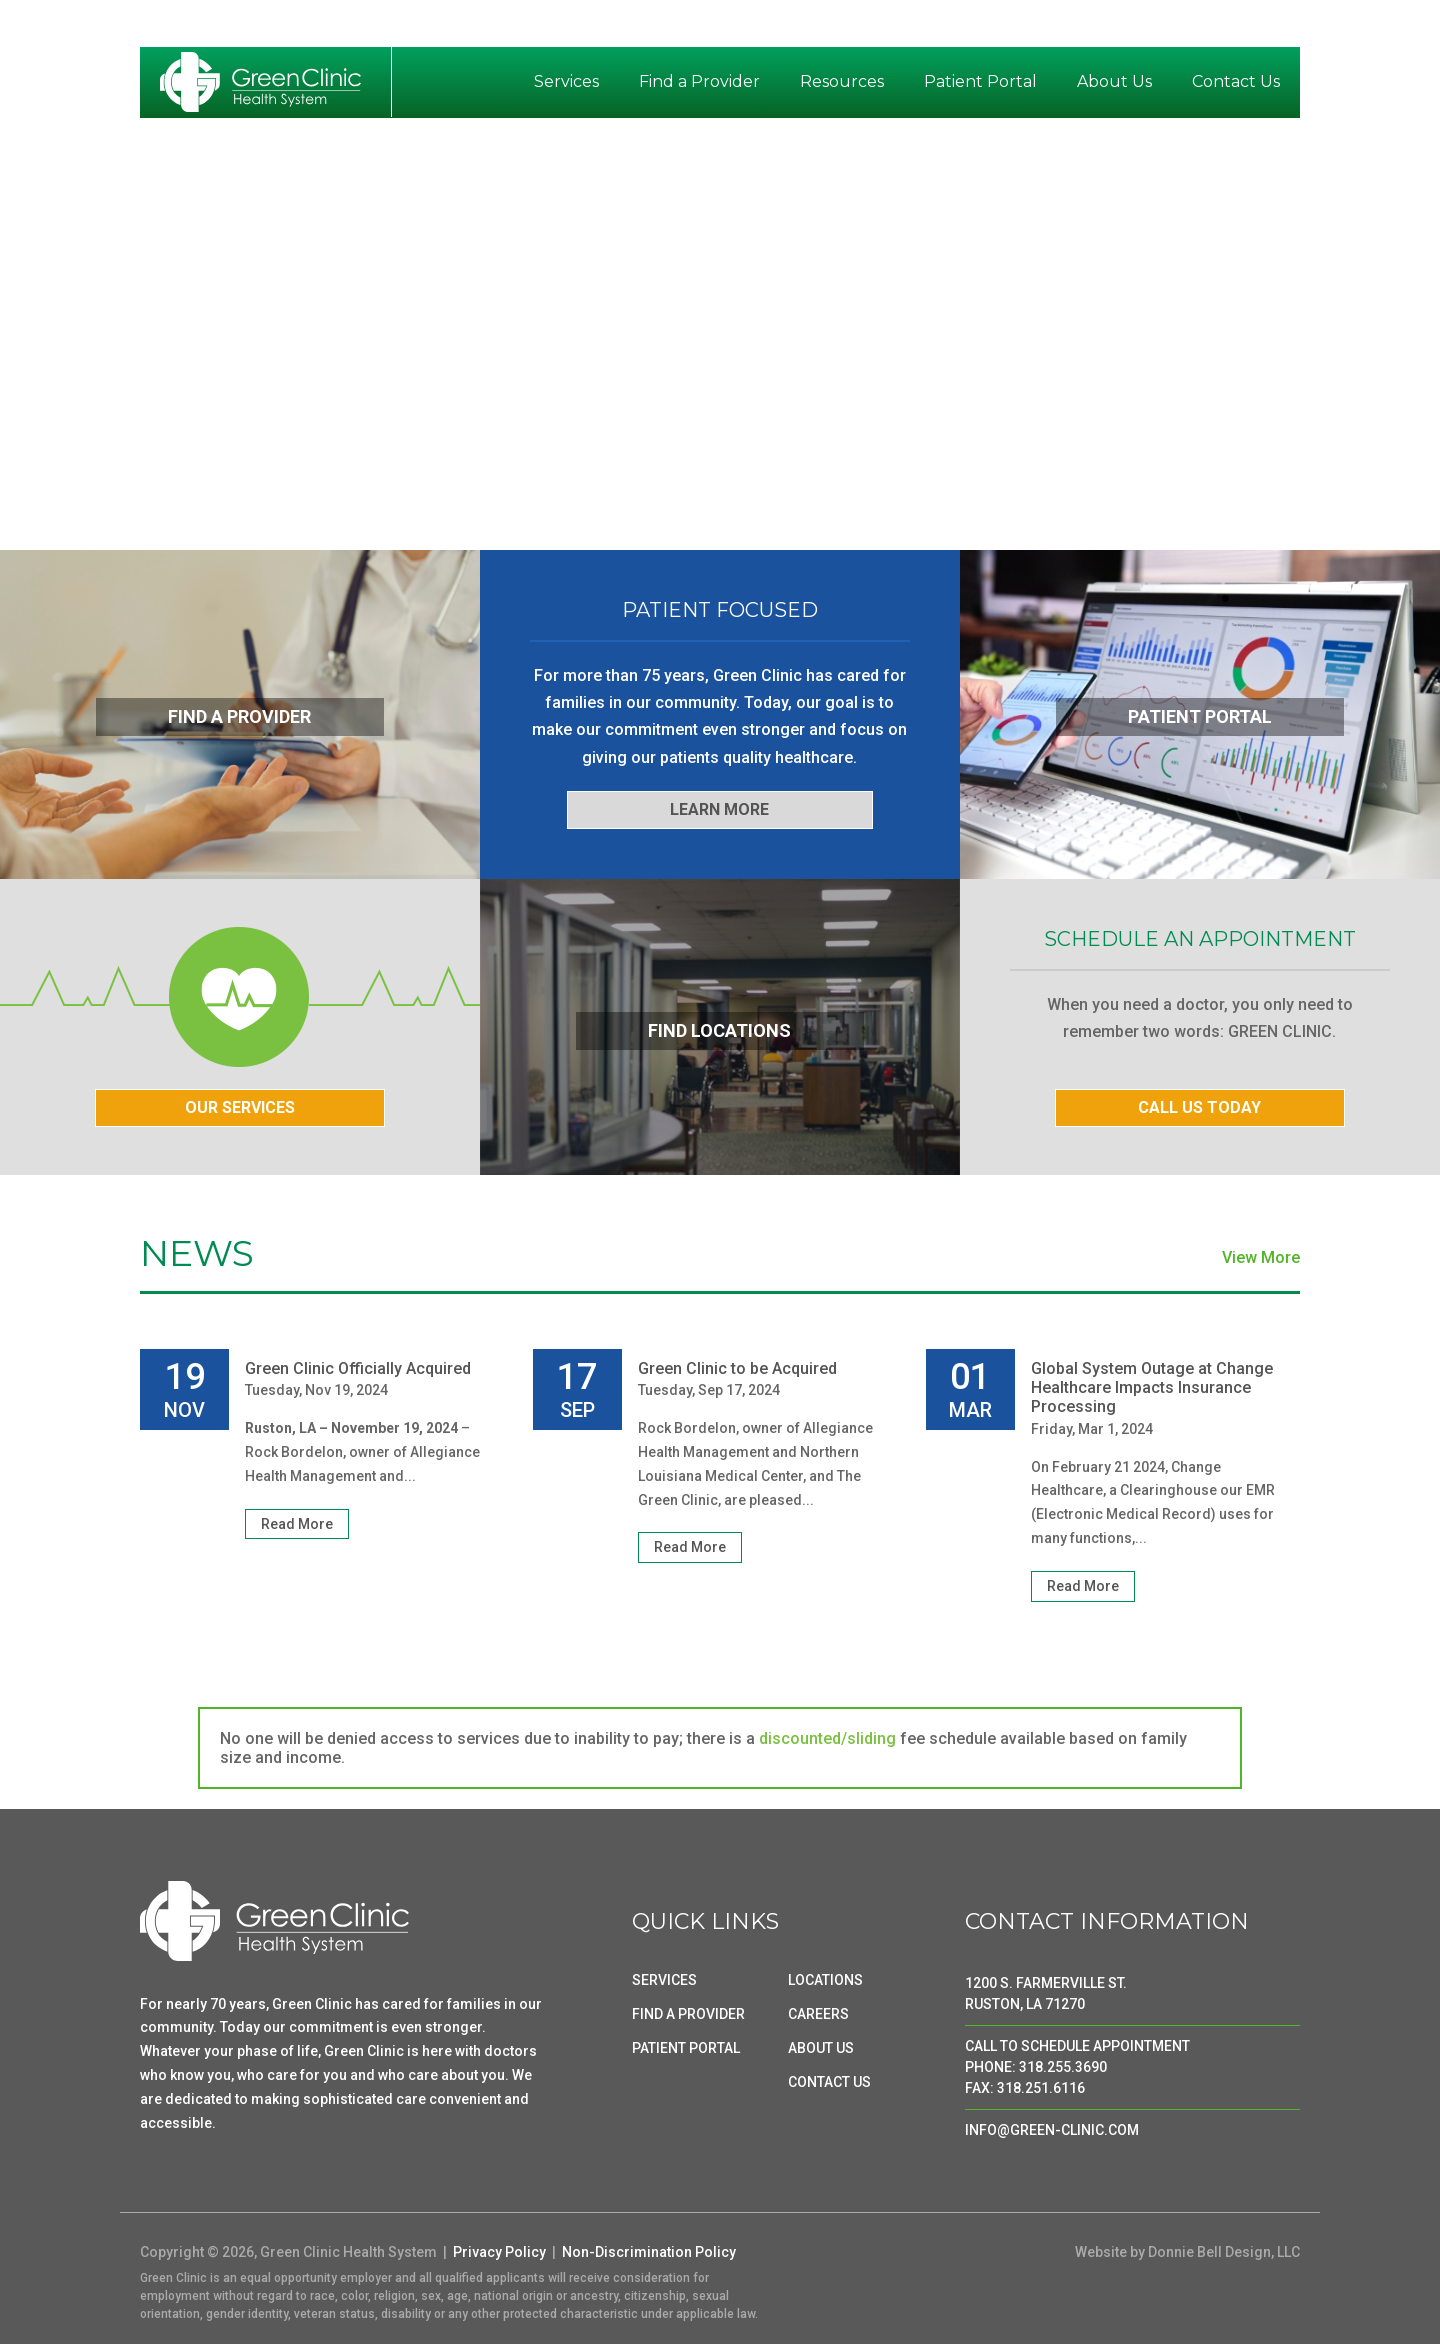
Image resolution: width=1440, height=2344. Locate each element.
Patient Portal (980, 81)
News (1197, 27)
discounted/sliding (827, 1738)
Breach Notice (947, 27)
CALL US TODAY (1199, 1107)
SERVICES (664, 1980)
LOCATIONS (825, 1980)
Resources (842, 81)
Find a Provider (699, 81)
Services (566, 81)
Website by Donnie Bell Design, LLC (1187, 2252)
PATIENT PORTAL (686, 2048)
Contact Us (1236, 81)
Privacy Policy (499, 2252)
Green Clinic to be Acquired (737, 1368)
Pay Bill (1043, 27)
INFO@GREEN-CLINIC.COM (1052, 2130)
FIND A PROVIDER (688, 2014)
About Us (1114, 81)
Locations (1123, 27)
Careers (1263, 27)
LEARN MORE (719, 809)
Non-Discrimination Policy (649, 2252)
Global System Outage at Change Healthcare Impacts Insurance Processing (1152, 1387)
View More (1261, 1258)
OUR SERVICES (240, 1107)
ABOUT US (821, 2048)
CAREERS (818, 2014)
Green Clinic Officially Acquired (358, 1368)
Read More (297, 1524)
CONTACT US (829, 2082)
